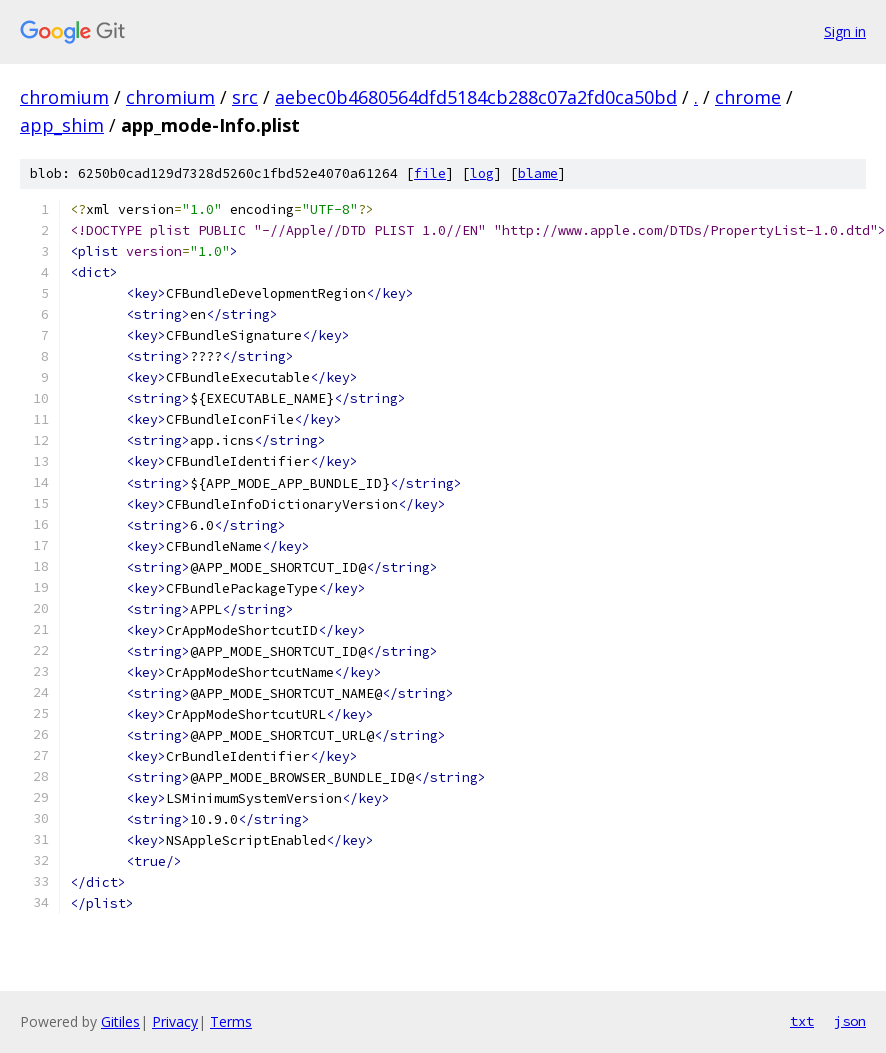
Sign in (845, 31)
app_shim (62, 125)
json (850, 1021)
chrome (748, 97)
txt (802, 1021)
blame (538, 173)
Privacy (175, 1021)
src (245, 97)
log (482, 173)
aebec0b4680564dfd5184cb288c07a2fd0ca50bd (476, 97)
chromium (64, 97)
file (430, 173)
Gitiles (120, 1021)
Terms (231, 1021)
